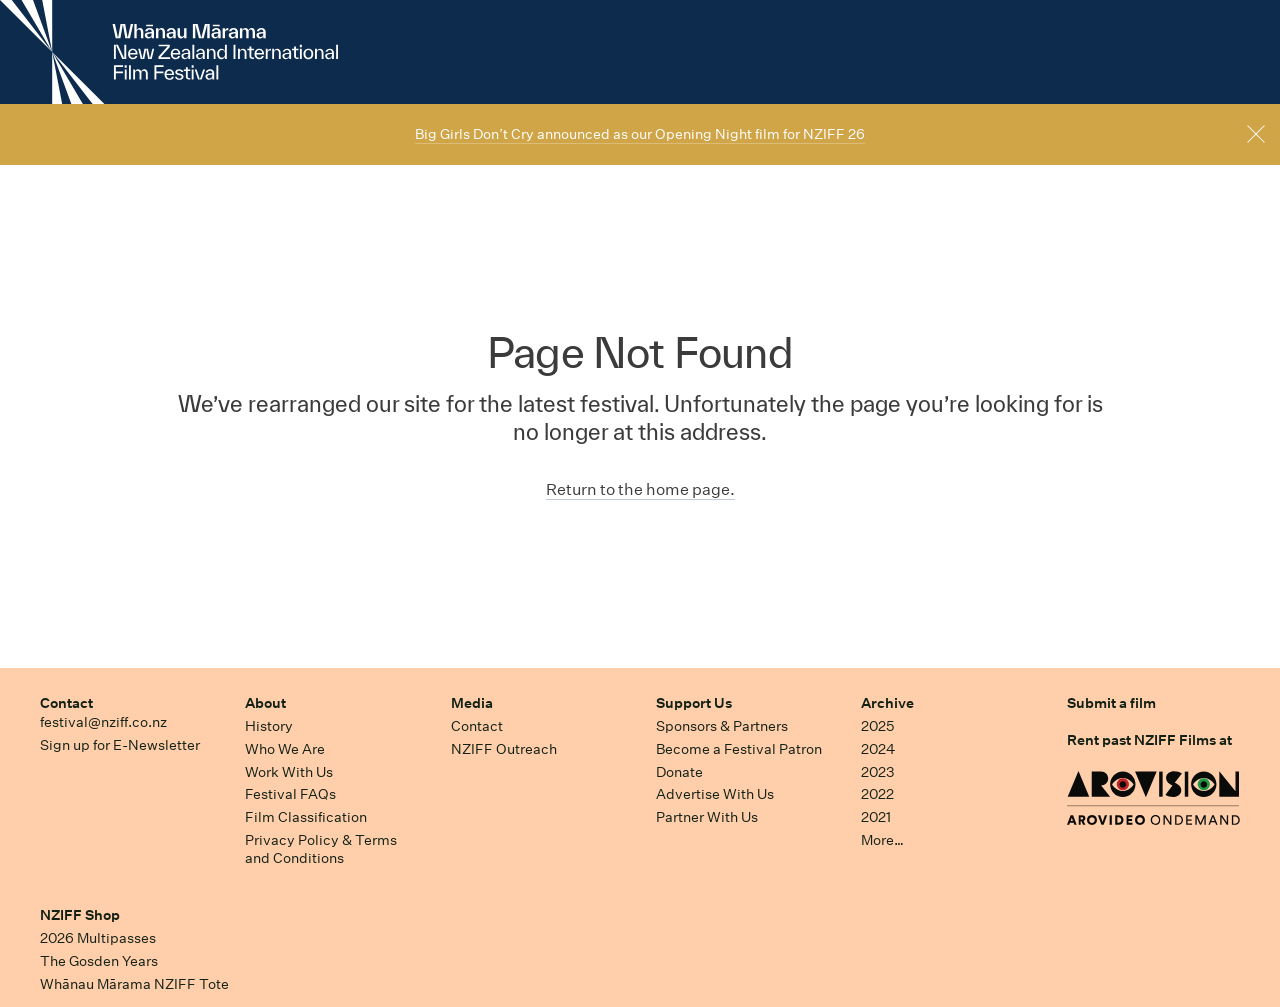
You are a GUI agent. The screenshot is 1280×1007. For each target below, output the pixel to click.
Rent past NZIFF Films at (1149, 740)
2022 (877, 794)
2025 (877, 726)
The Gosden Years (99, 961)
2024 (878, 749)
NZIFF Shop (80, 915)
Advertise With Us (715, 794)
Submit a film (1111, 703)
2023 (878, 772)
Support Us (694, 703)
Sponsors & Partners (722, 726)
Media (472, 703)
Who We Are (285, 749)
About (265, 703)
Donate (679, 772)
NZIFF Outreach (504, 749)
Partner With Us (707, 817)
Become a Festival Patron (739, 749)
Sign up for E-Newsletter (120, 745)
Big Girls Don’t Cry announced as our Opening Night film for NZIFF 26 (640, 134)
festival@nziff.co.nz (103, 722)
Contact (66, 703)
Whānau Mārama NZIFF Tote (134, 984)
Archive (887, 703)
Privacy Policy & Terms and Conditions (321, 849)
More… (882, 840)
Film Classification (306, 817)
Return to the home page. (640, 489)
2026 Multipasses (98, 938)
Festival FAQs (290, 794)
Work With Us (289, 772)
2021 (876, 817)
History (269, 726)
